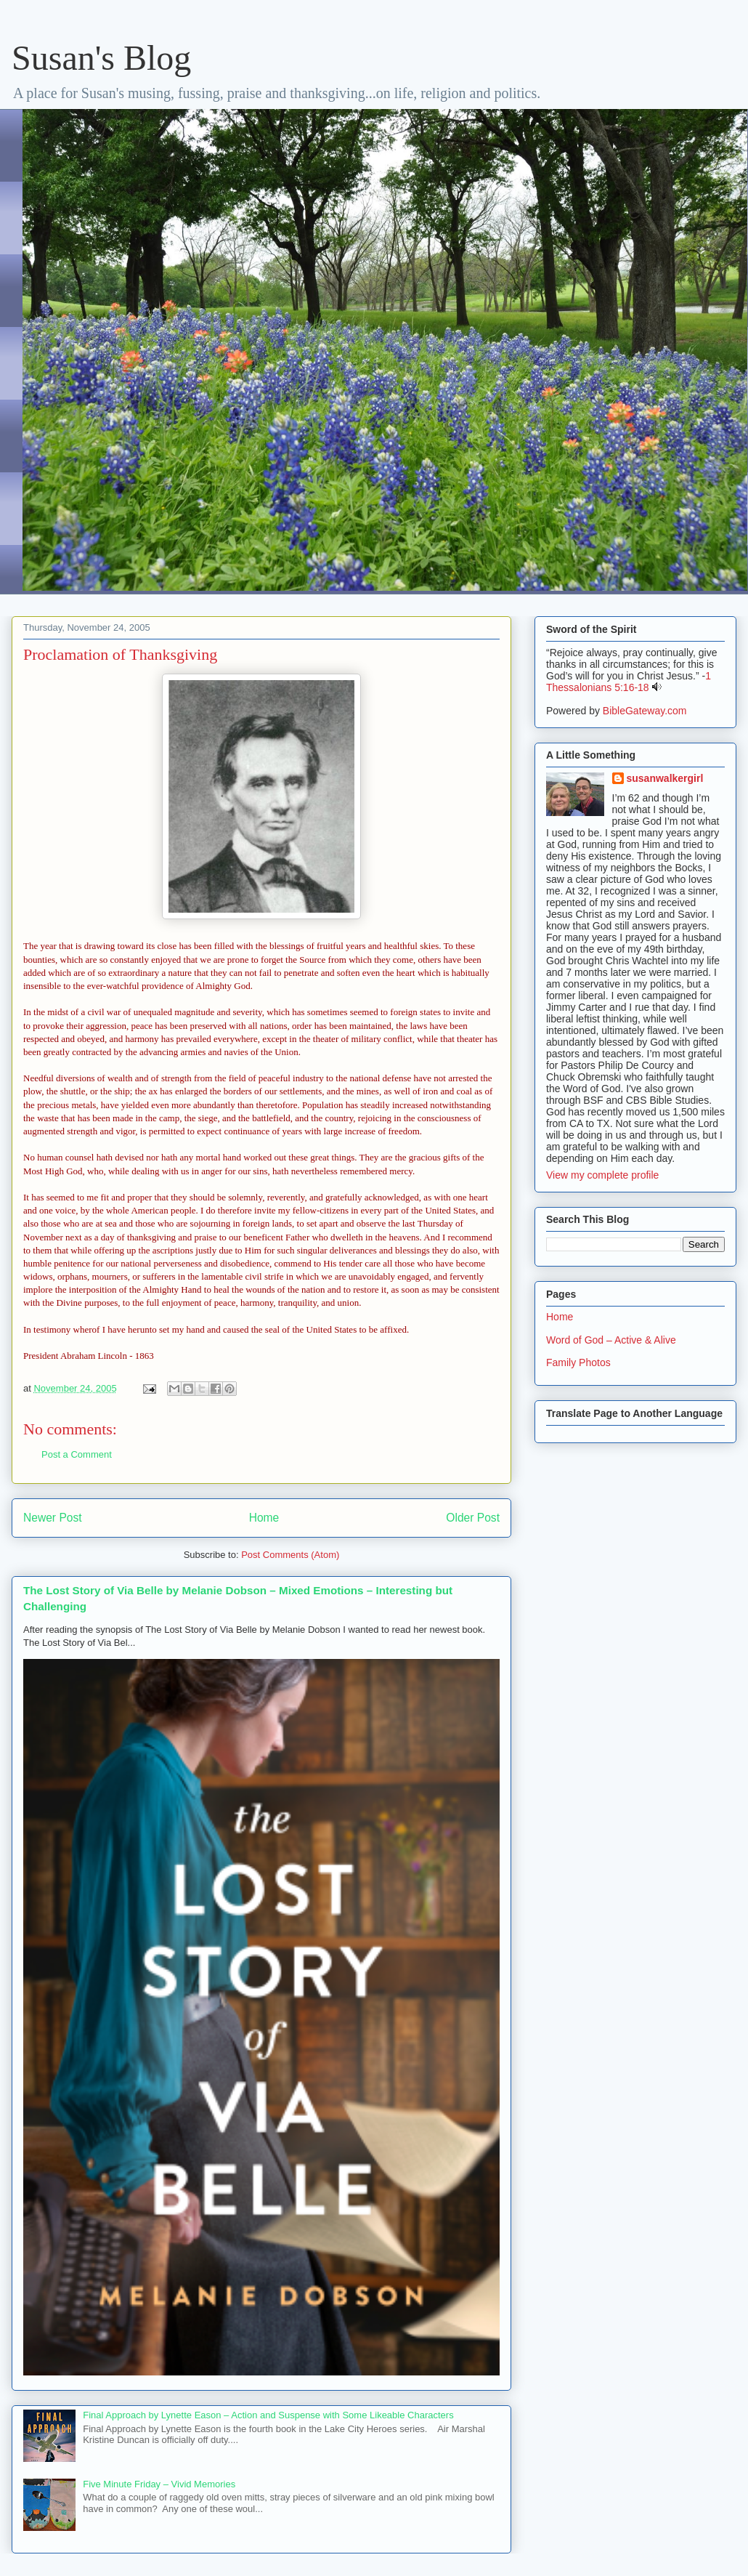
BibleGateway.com (645, 710)
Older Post (473, 1517)
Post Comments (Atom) (290, 1554)
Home (264, 1517)
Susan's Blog (101, 58)
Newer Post (52, 1517)
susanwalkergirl (665, 778)
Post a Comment (76, 1454)
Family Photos (578, 1362)
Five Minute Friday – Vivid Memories (159, 2484)
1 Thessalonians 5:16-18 (628, 681)
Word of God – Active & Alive (611, 1340)
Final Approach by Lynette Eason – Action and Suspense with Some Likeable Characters (268, 2415)
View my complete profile (602, 1175)
